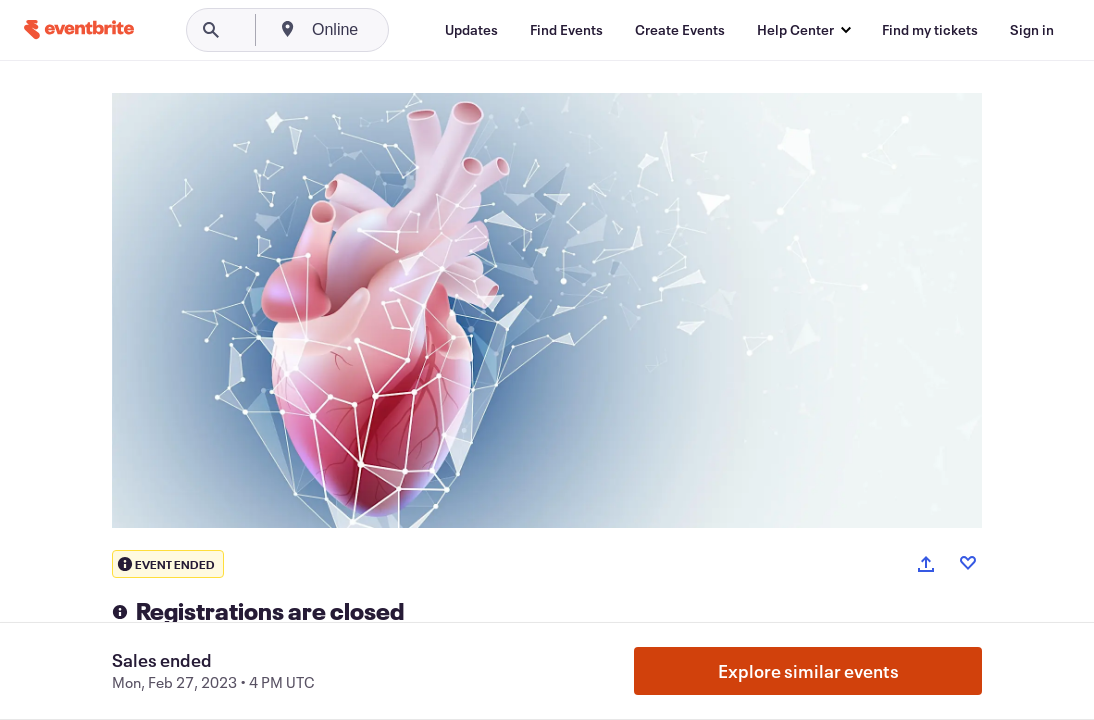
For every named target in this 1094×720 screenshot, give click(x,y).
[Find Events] (566, 30)
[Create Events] (680, 30)
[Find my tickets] (930, 30)
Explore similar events (808, 671)
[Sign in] (1032, 30)
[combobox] (412, 30)
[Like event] (968, 563)
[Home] (79, 29)
